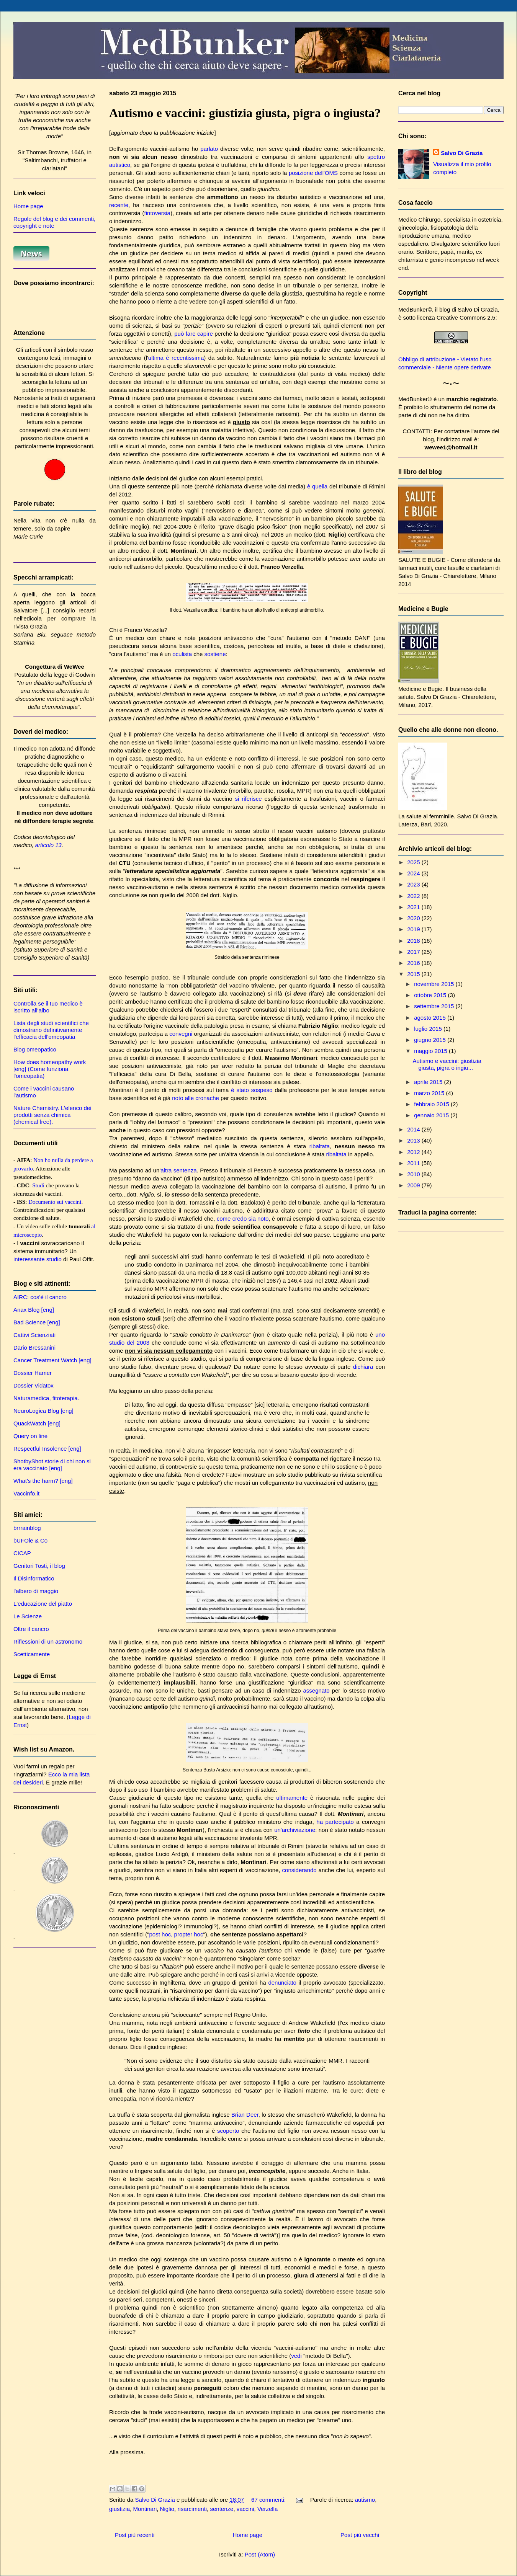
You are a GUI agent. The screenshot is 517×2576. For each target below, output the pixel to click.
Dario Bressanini (34, 1347)
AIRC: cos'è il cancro (40, 1297)
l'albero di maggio (35, 1591)
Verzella (267, 2509)
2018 (414, 940)
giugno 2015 (430, 1040)
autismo (365, 2499)
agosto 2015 (430, 1017)
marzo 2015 (430, 1093)
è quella (317, 486)
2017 (414, 951)
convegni (180, 1033)
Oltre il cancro (31, 1629)
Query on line (30, 1436)
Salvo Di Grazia (462, 153)
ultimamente (292, 1797)
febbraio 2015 (432, 1104)
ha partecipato (334, 1822)
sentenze (221, 2509)
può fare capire (193, 333)
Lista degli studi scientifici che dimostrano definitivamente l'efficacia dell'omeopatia (51, 1030)
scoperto (228, 2130)
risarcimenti (192, 2509)
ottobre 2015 (431, 995)
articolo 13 (48, 845)
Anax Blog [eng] (33, 1309)
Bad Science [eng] (36, 1322)
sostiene (215, 654)
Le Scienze (27, 1616)
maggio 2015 (431, 1051)
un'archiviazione (294, 1830)
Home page (247, 2535)
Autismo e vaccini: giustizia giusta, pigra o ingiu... (447, 1064)
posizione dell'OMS (313, 173)
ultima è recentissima (176, 357)
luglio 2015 (428, 1028)
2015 (414, 974)
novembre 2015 (434, 984)
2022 (414, 896)
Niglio (167, 2509)
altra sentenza (178, 1170)
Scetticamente (31, 1654)
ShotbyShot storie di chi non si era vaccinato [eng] (52, 1464)
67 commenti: (269, 2499)
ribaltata (319, 1146)
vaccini (245, 2509)
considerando (299, 1870)
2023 (414, 884)
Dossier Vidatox (33, 1385)
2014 (414, 1129)
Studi (38, 1185)
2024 (414, 873)
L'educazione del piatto (42, 1603)
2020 (414, 918)
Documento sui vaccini (54, 1202)
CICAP (22, 1553)
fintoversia (157, 213)
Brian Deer (244, 2114)
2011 (414, 1163)
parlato (209, 148)
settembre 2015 (434, 1006)
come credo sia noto (243, 1218)
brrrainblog (27, 1528)
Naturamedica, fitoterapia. (46, 1398)
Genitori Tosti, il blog (39, 1565)
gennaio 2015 (432, 1115)
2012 (414, 1152)
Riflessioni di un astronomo (47, 1641)
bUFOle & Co (30, 1540)
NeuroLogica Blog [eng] (43, 1410)
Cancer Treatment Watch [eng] (52, 1360)
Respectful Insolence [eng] (47, 1448)
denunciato (282, 1982)
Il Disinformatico (33, 1578)
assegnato (316, 1690)
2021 (414, 907)
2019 (414, 929)
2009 (414, 1185)
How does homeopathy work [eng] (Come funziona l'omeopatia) (49, 1069)
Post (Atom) (260, 2554)
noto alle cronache (195, 1098)
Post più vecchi (359, 2535)
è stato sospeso (251, 1090)
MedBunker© (415, 309)
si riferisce (248, 798)
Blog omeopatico (34, 1049)
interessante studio (37, 1259)
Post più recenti (134, 2535)
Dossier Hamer (32, 1373)
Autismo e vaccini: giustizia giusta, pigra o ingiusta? (245, 113)
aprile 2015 (429, 1082)
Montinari (145, 2509)
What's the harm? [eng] (43, 1480)
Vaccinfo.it (26, 1493)
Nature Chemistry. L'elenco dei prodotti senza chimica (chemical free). (52, 1115)
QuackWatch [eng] (37, 1423)
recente (118, 205)
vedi (296, 2355)
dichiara (363, 1366)
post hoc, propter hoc (176, 1934)
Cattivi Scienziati (34, 1335)
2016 (414, 963)
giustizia (119, 2509)
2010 (414, 1174)
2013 (414, 1140)
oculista (182, 654)
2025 (414, 862)
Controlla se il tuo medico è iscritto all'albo (48, 1007)
